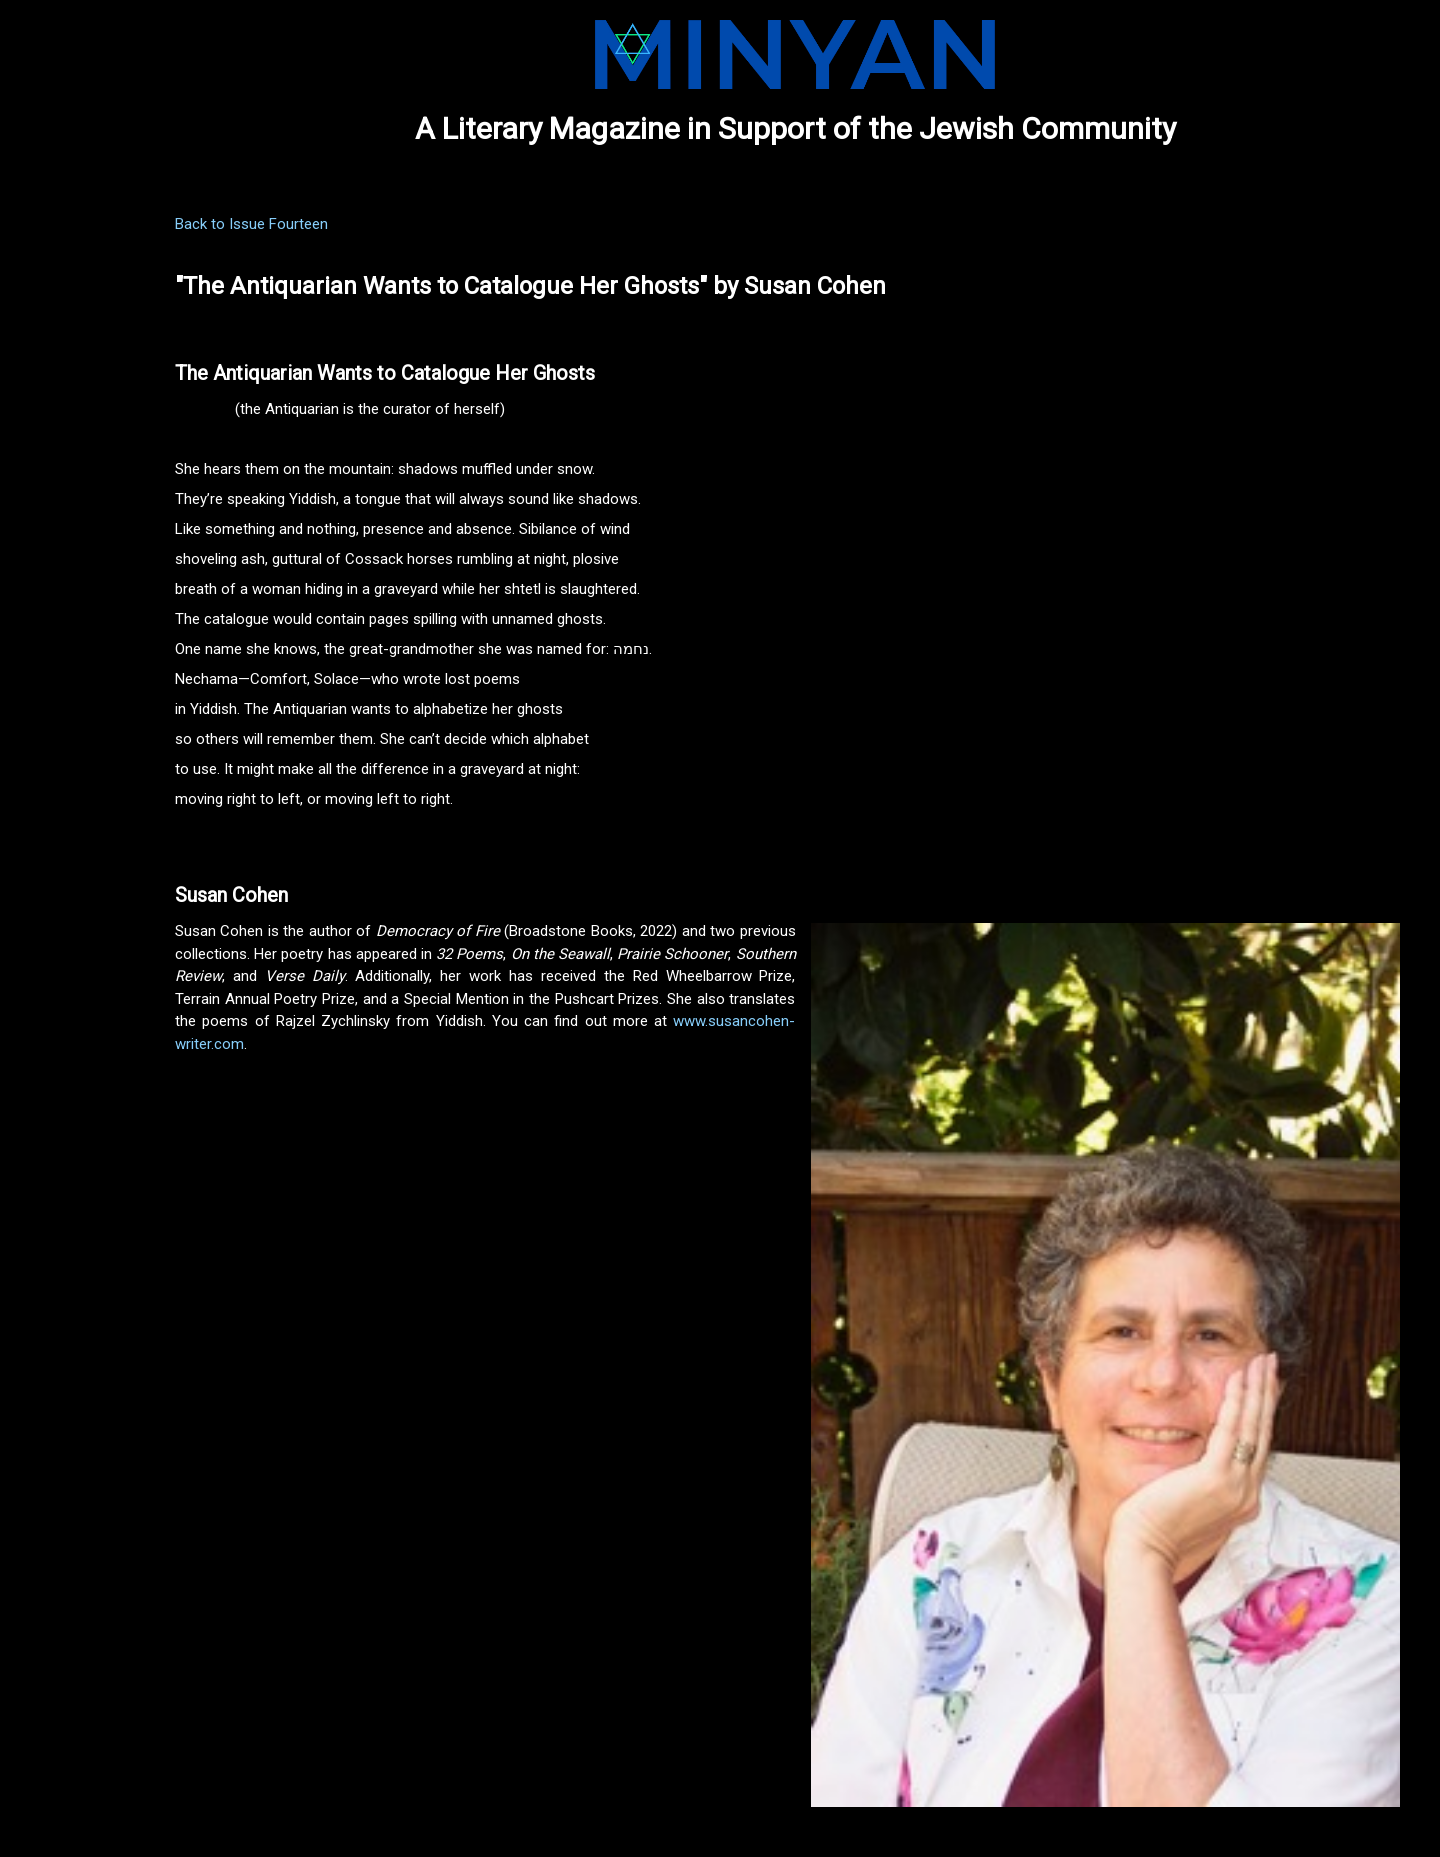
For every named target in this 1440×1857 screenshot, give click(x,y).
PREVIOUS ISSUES (76, 252)
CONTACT (49, 390)
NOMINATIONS (64, 321)
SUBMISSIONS (63, 287)
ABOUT (39, 356)
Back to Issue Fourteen (400, 224)
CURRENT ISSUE (69, 218)
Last (989, 1799)
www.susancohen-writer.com (678, 1044)
